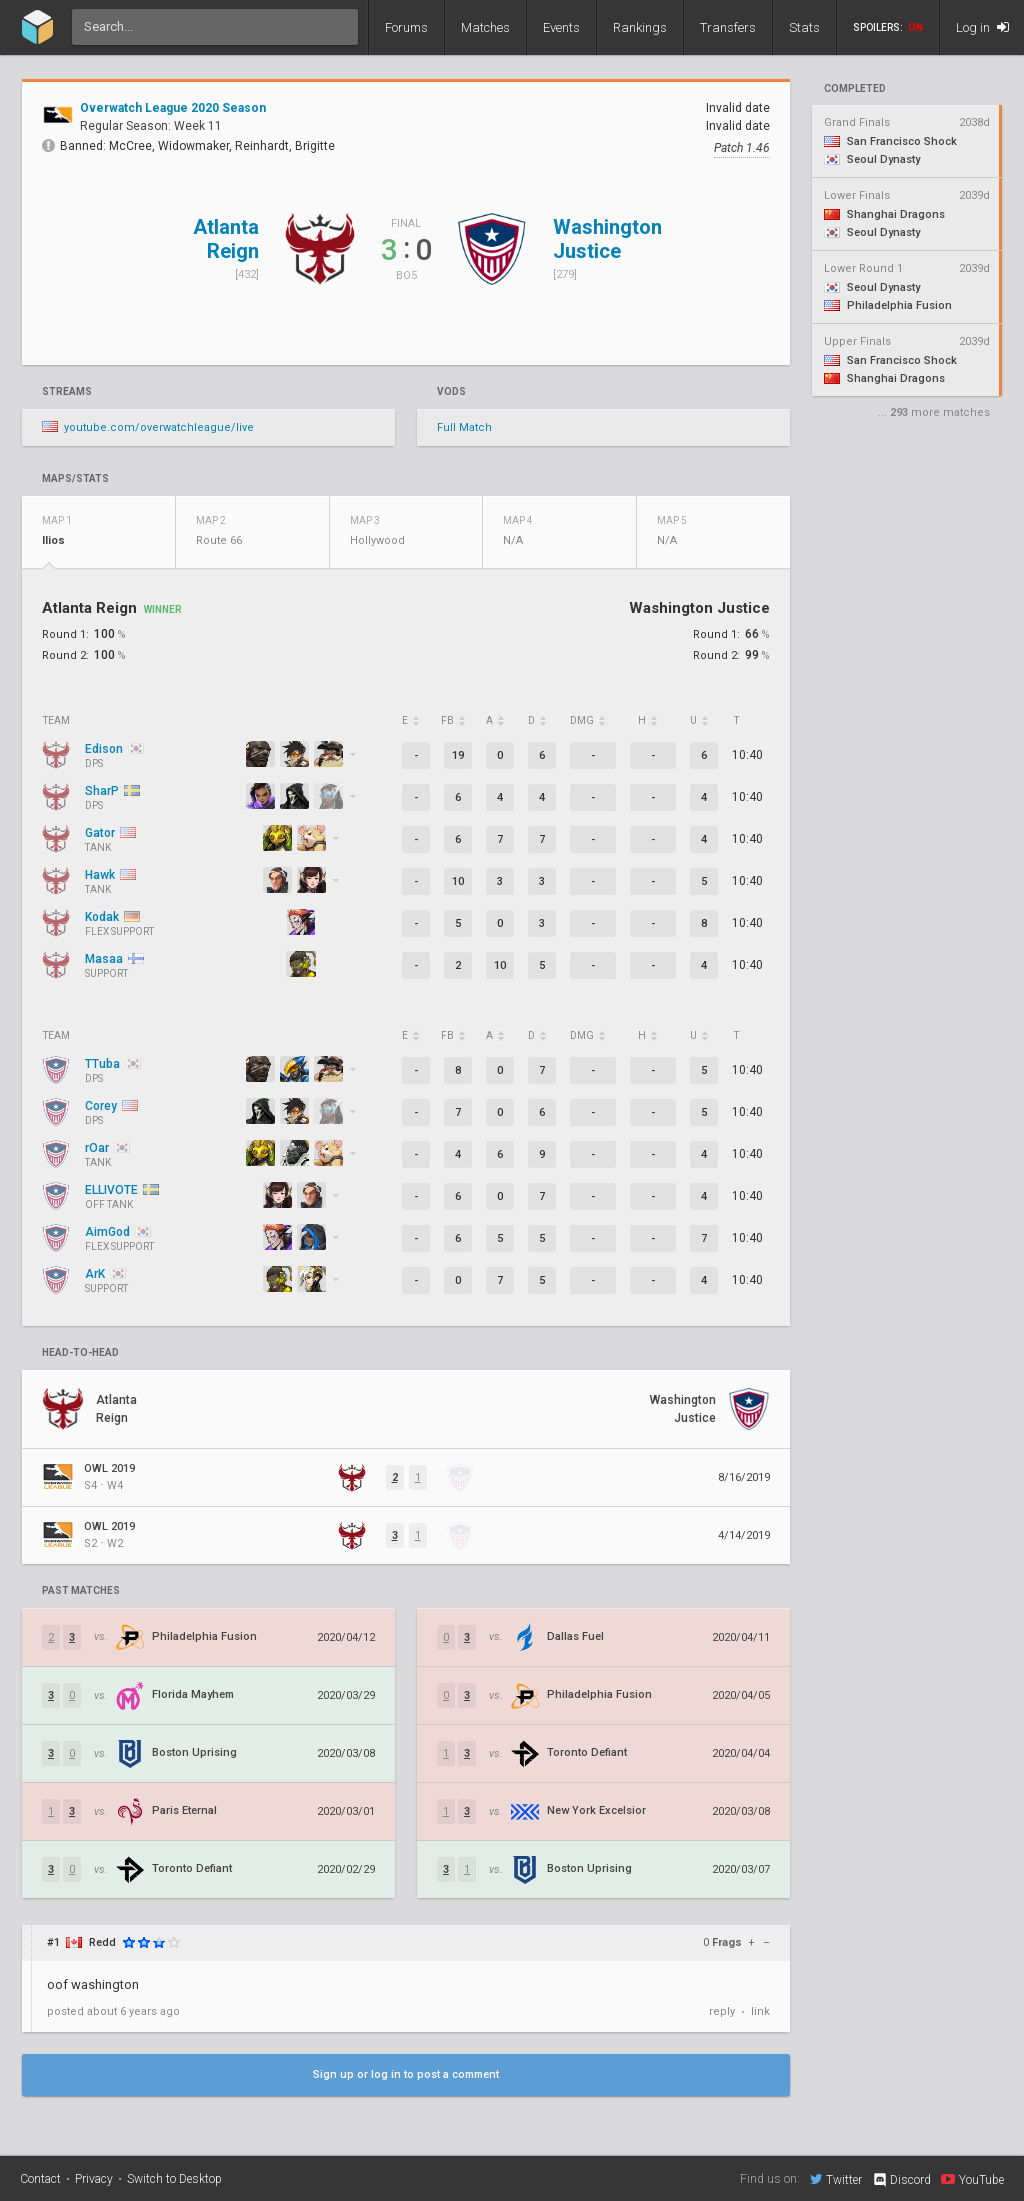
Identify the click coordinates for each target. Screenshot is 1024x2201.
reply (722, 2011)
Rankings (640, 27)
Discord (901, 2180)
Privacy (94, 2179)
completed (855, 89)
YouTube (972, 2179)
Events (561, 27)
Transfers (728, 27)
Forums (406, 27)
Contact (40, 2179)
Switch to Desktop (174, 2179)
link (760, 2011)
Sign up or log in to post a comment (406, 2074)
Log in (982, 27)
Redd (102, 1942)
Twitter (836, 2179)
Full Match (464, 427)
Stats (804, 27)
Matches (485, 27)
